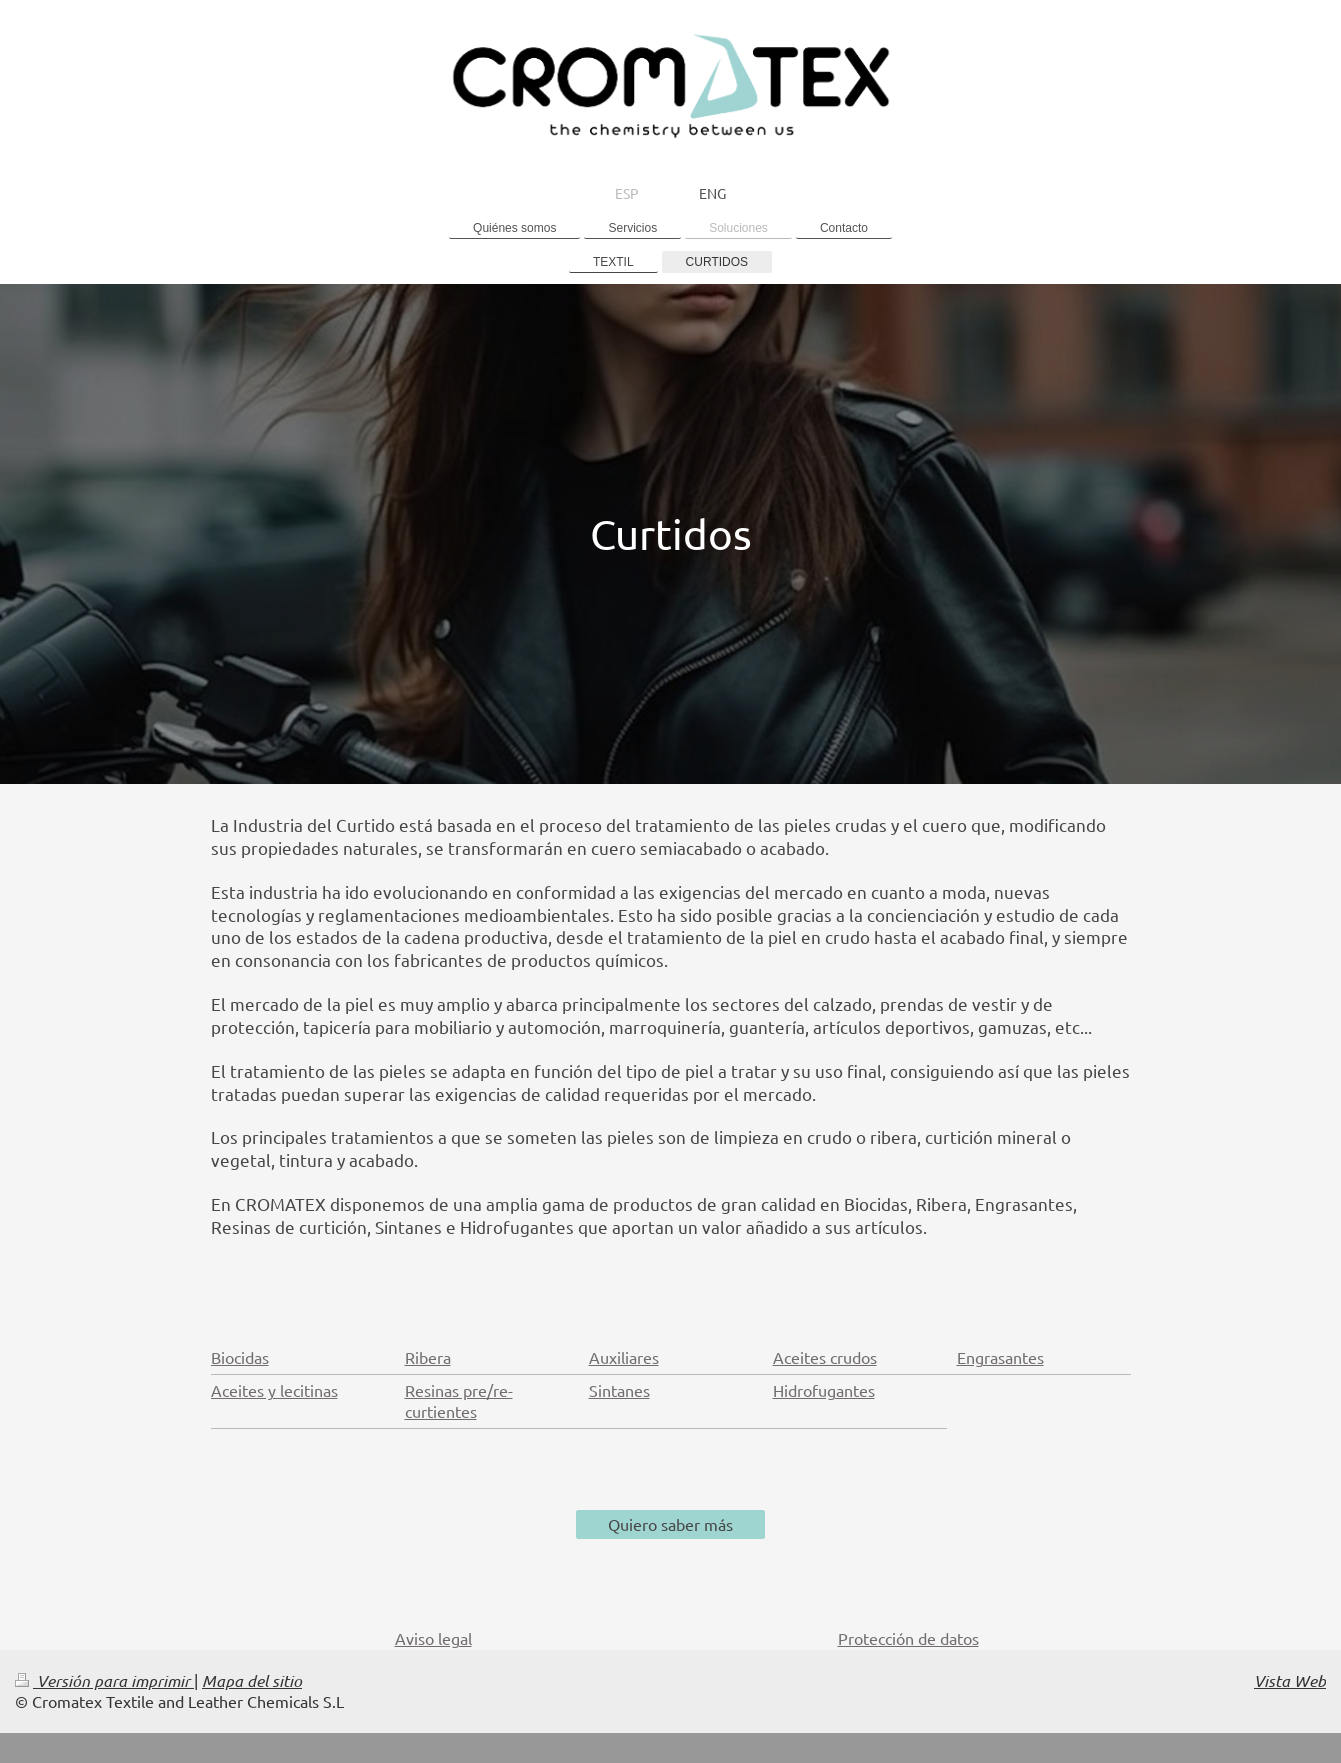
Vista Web (1290, 1680)
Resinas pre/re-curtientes (459, 1400)
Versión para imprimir (104, 1680)
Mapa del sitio (252, 1680)
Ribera (428, 1357)
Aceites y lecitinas (274, 1390)
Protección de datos (908, 1638)
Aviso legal (433, 1638)
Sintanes (619, 1390)
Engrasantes (1000, 1357)
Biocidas (240, 1357)
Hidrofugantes (824, 1390)
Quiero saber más (670, 1524)
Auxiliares (624, 1357)
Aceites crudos (825, 1357)
